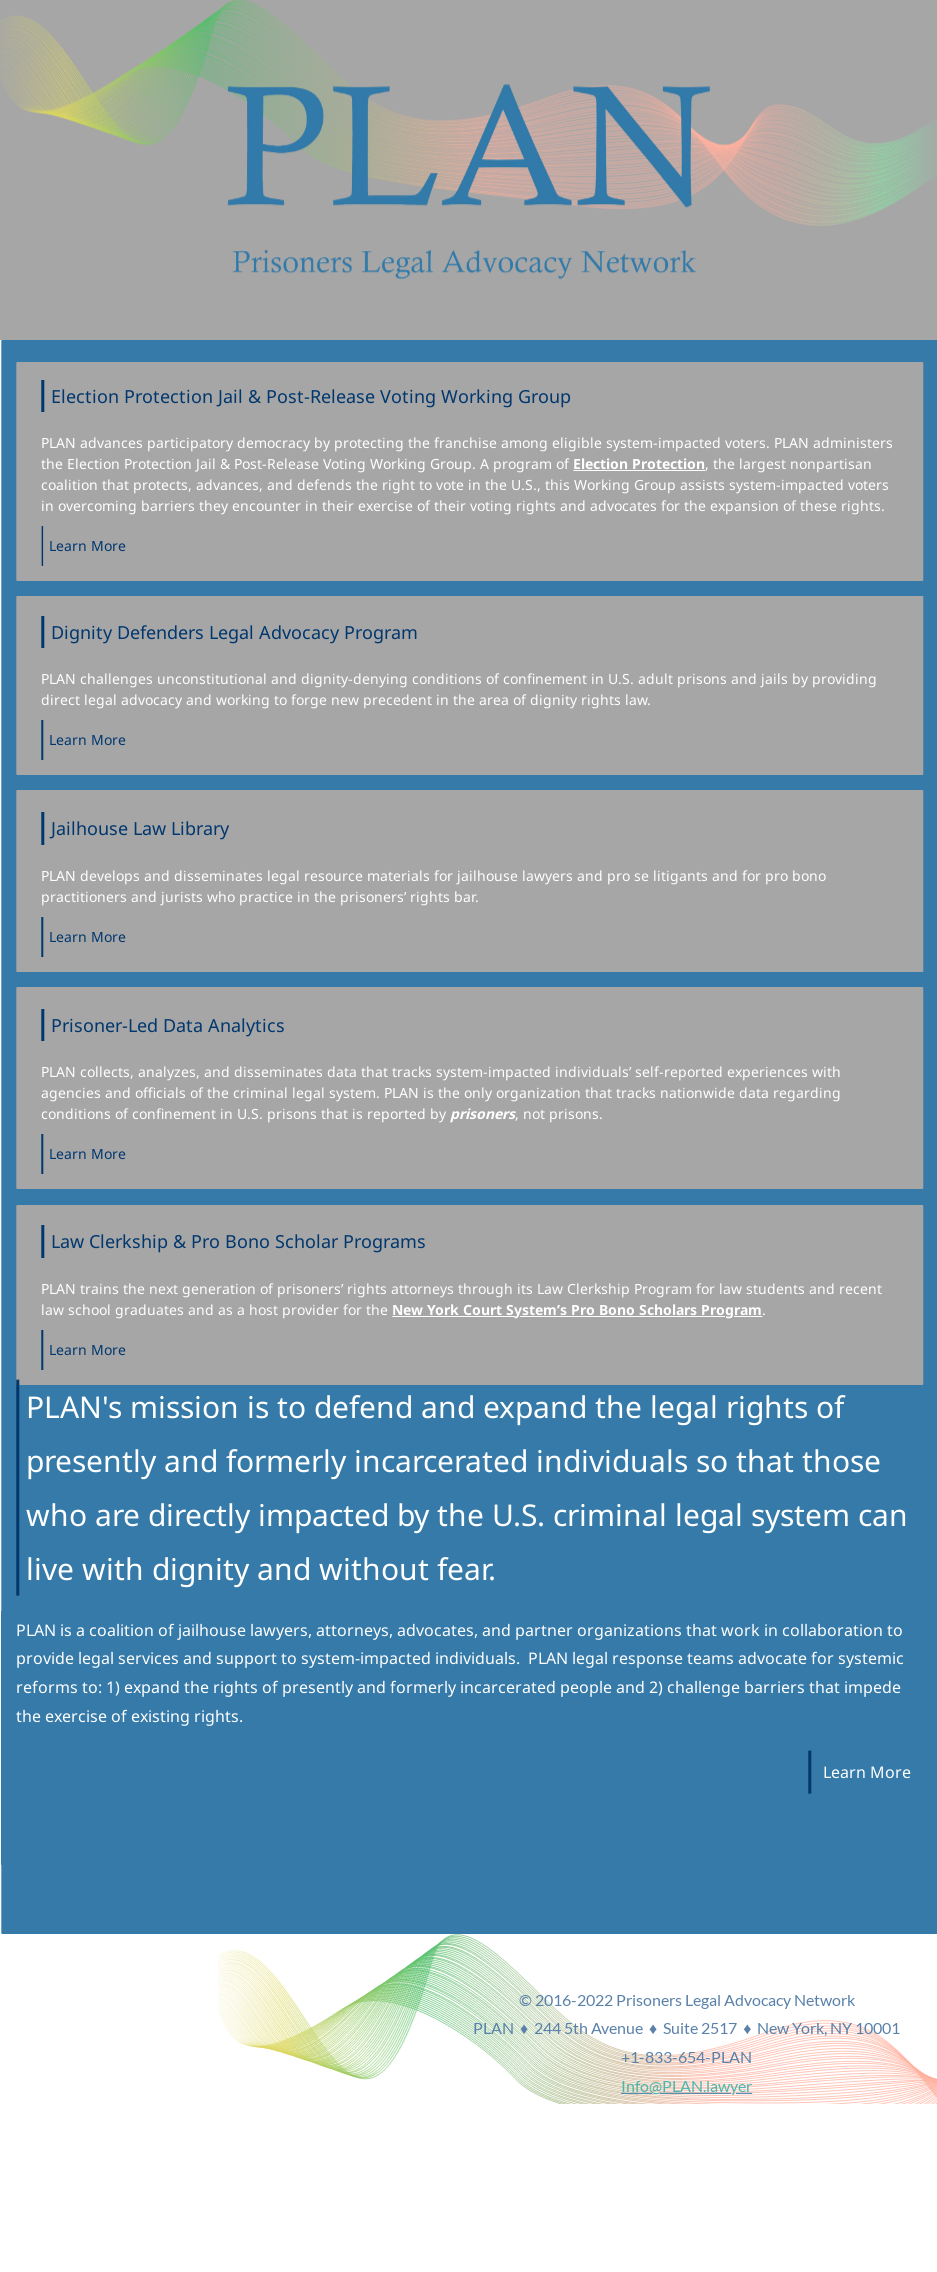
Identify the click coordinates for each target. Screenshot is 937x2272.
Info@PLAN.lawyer (865, 2107)
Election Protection (657, 463)
